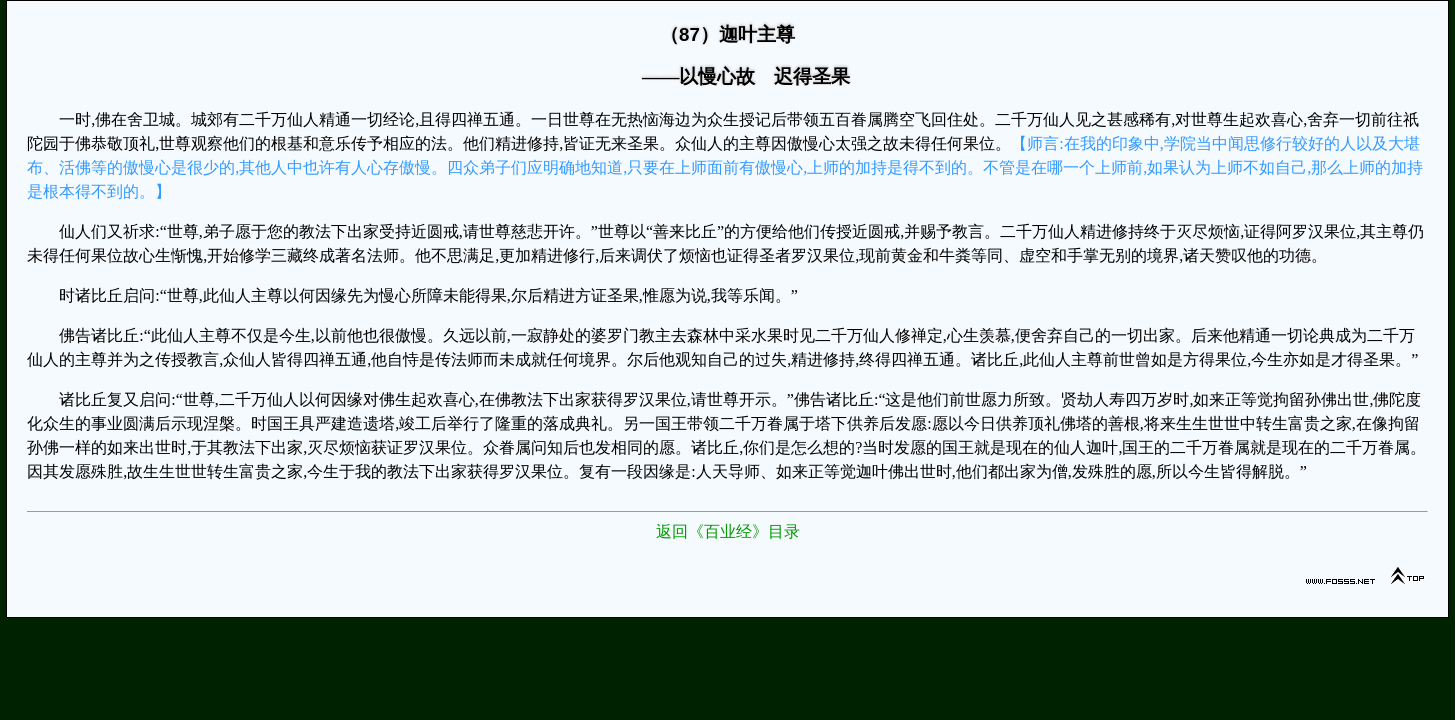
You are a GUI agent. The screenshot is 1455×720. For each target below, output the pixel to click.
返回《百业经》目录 (728, 531)
